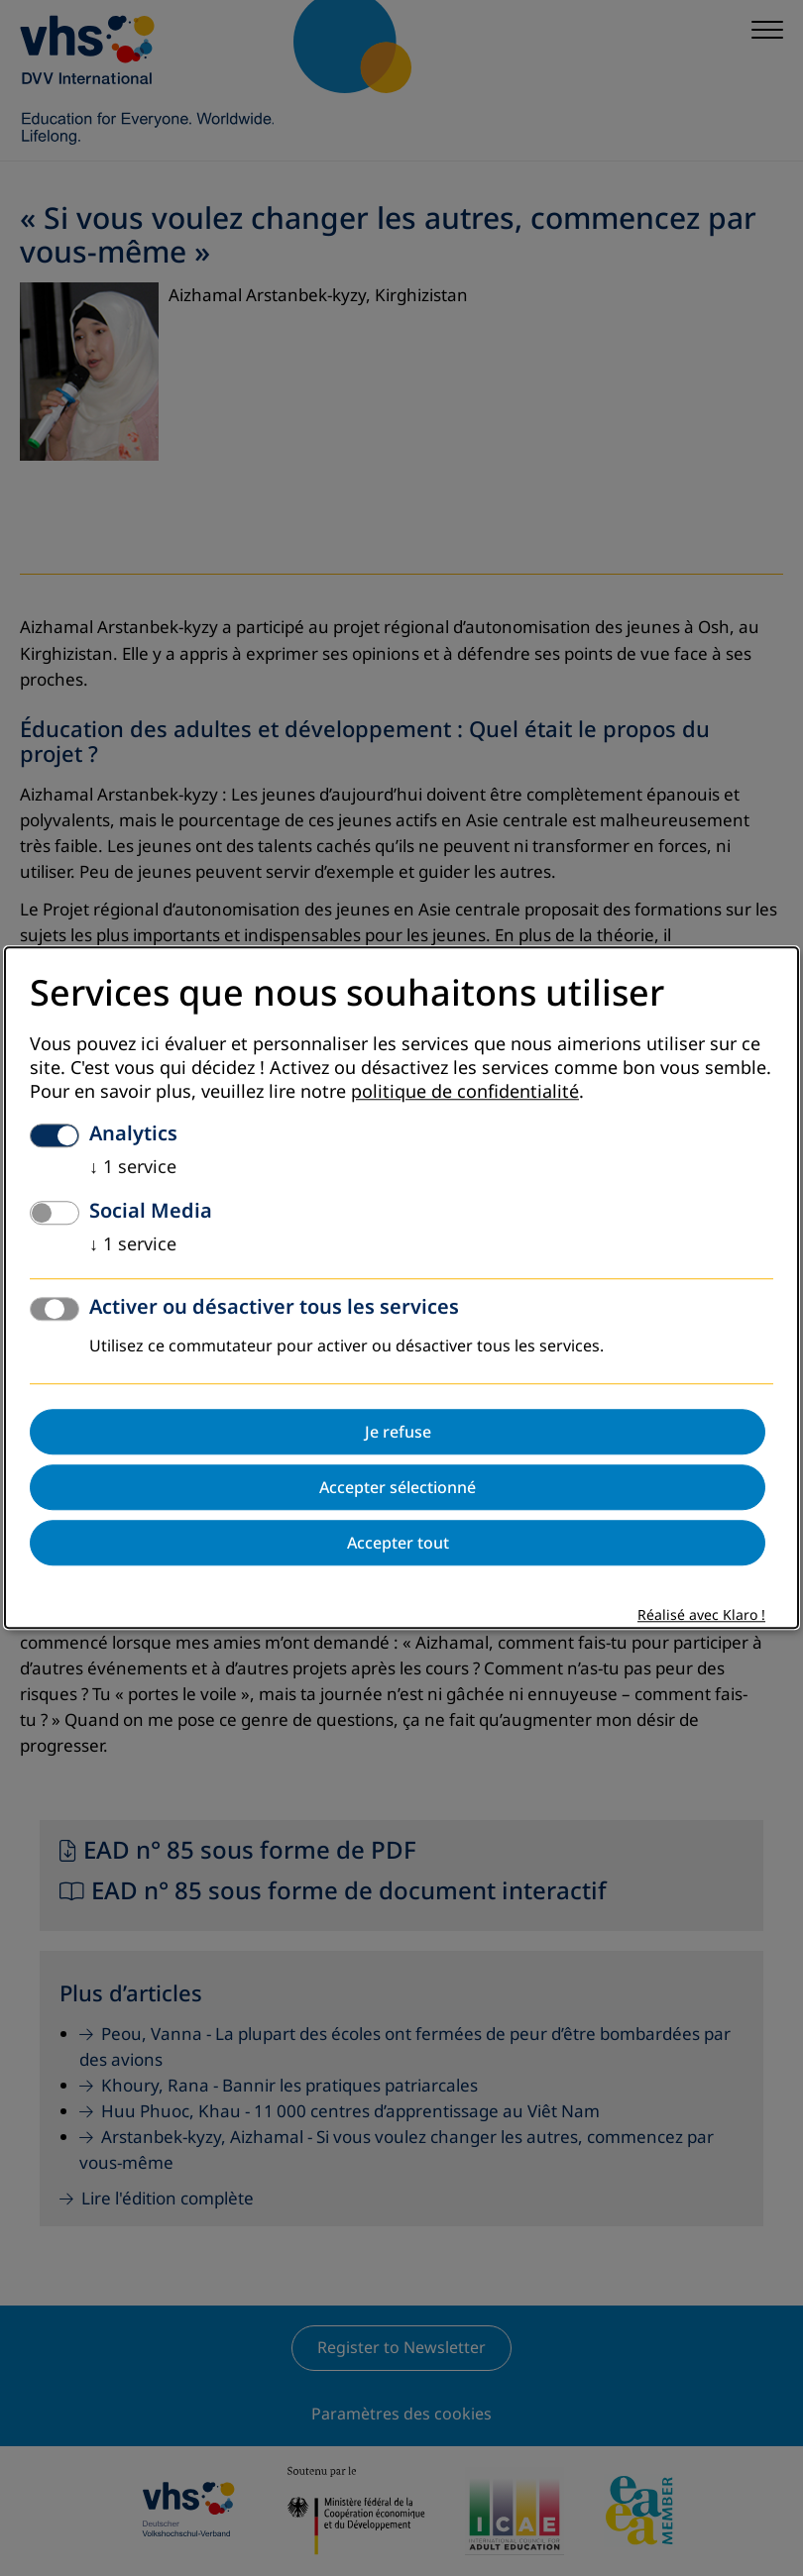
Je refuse (398, 1433)
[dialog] (401, 1287)
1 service (132, 1168)
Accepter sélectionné (397, 1488)
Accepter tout (398, 1544)
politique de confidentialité (465, 1093)
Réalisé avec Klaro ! (701, 1616)
